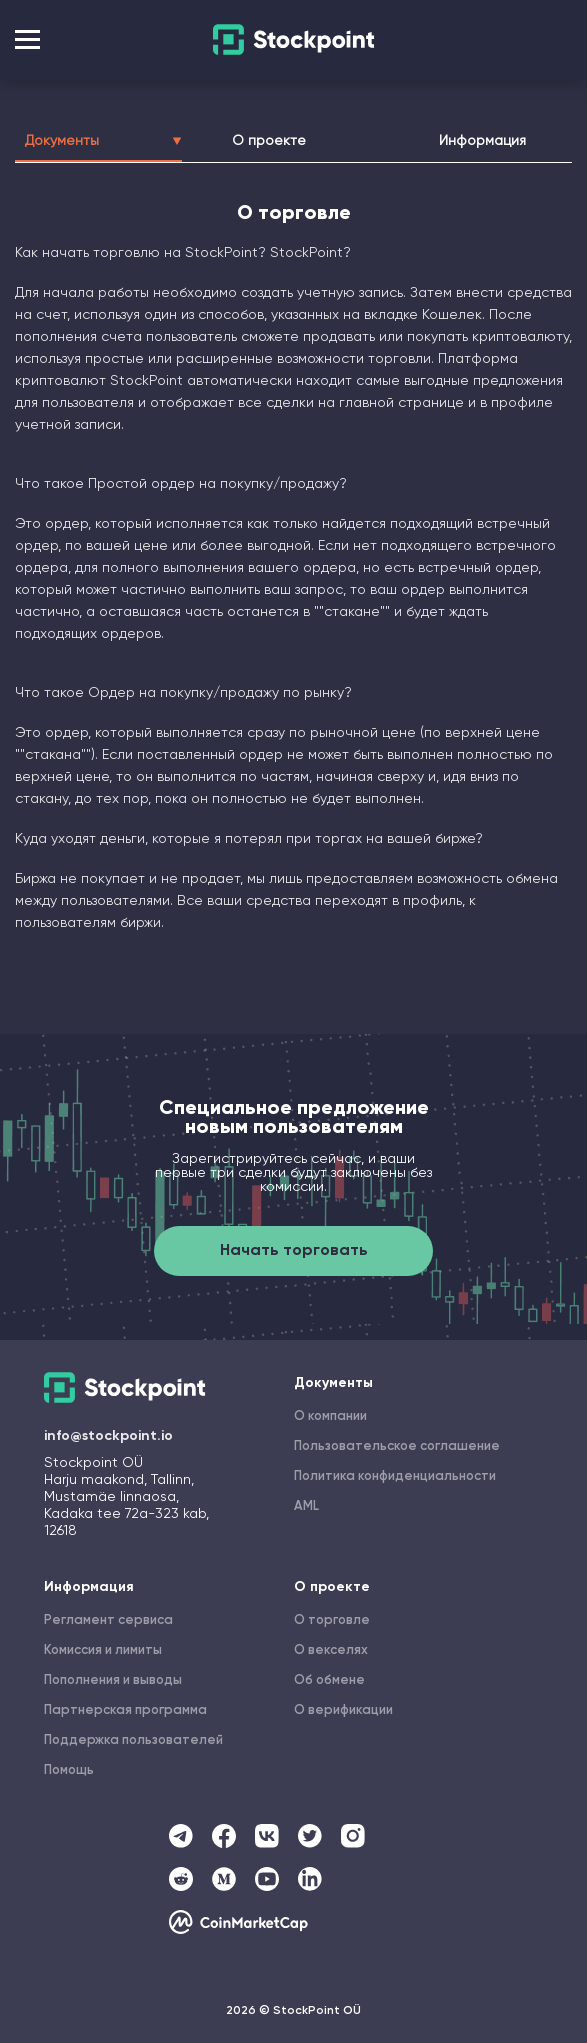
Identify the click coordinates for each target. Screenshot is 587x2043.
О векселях (331, 1650)
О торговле (332, 1620)
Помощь (69, 1770)
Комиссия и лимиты (103, 1650)
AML (306, 1506)
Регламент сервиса (108, 1620)
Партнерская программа (125, 1710)
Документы (98, 141)
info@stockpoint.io (108, 1436)
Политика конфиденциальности (395, 1476)
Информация (482, 141)
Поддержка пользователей (133, 1740)
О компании (330, 1416)
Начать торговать (294, 1251)
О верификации (343, 1710)
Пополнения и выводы (113, 1680)
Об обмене (329, 1680)
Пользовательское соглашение (397, 1446)
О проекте (269, 141)
